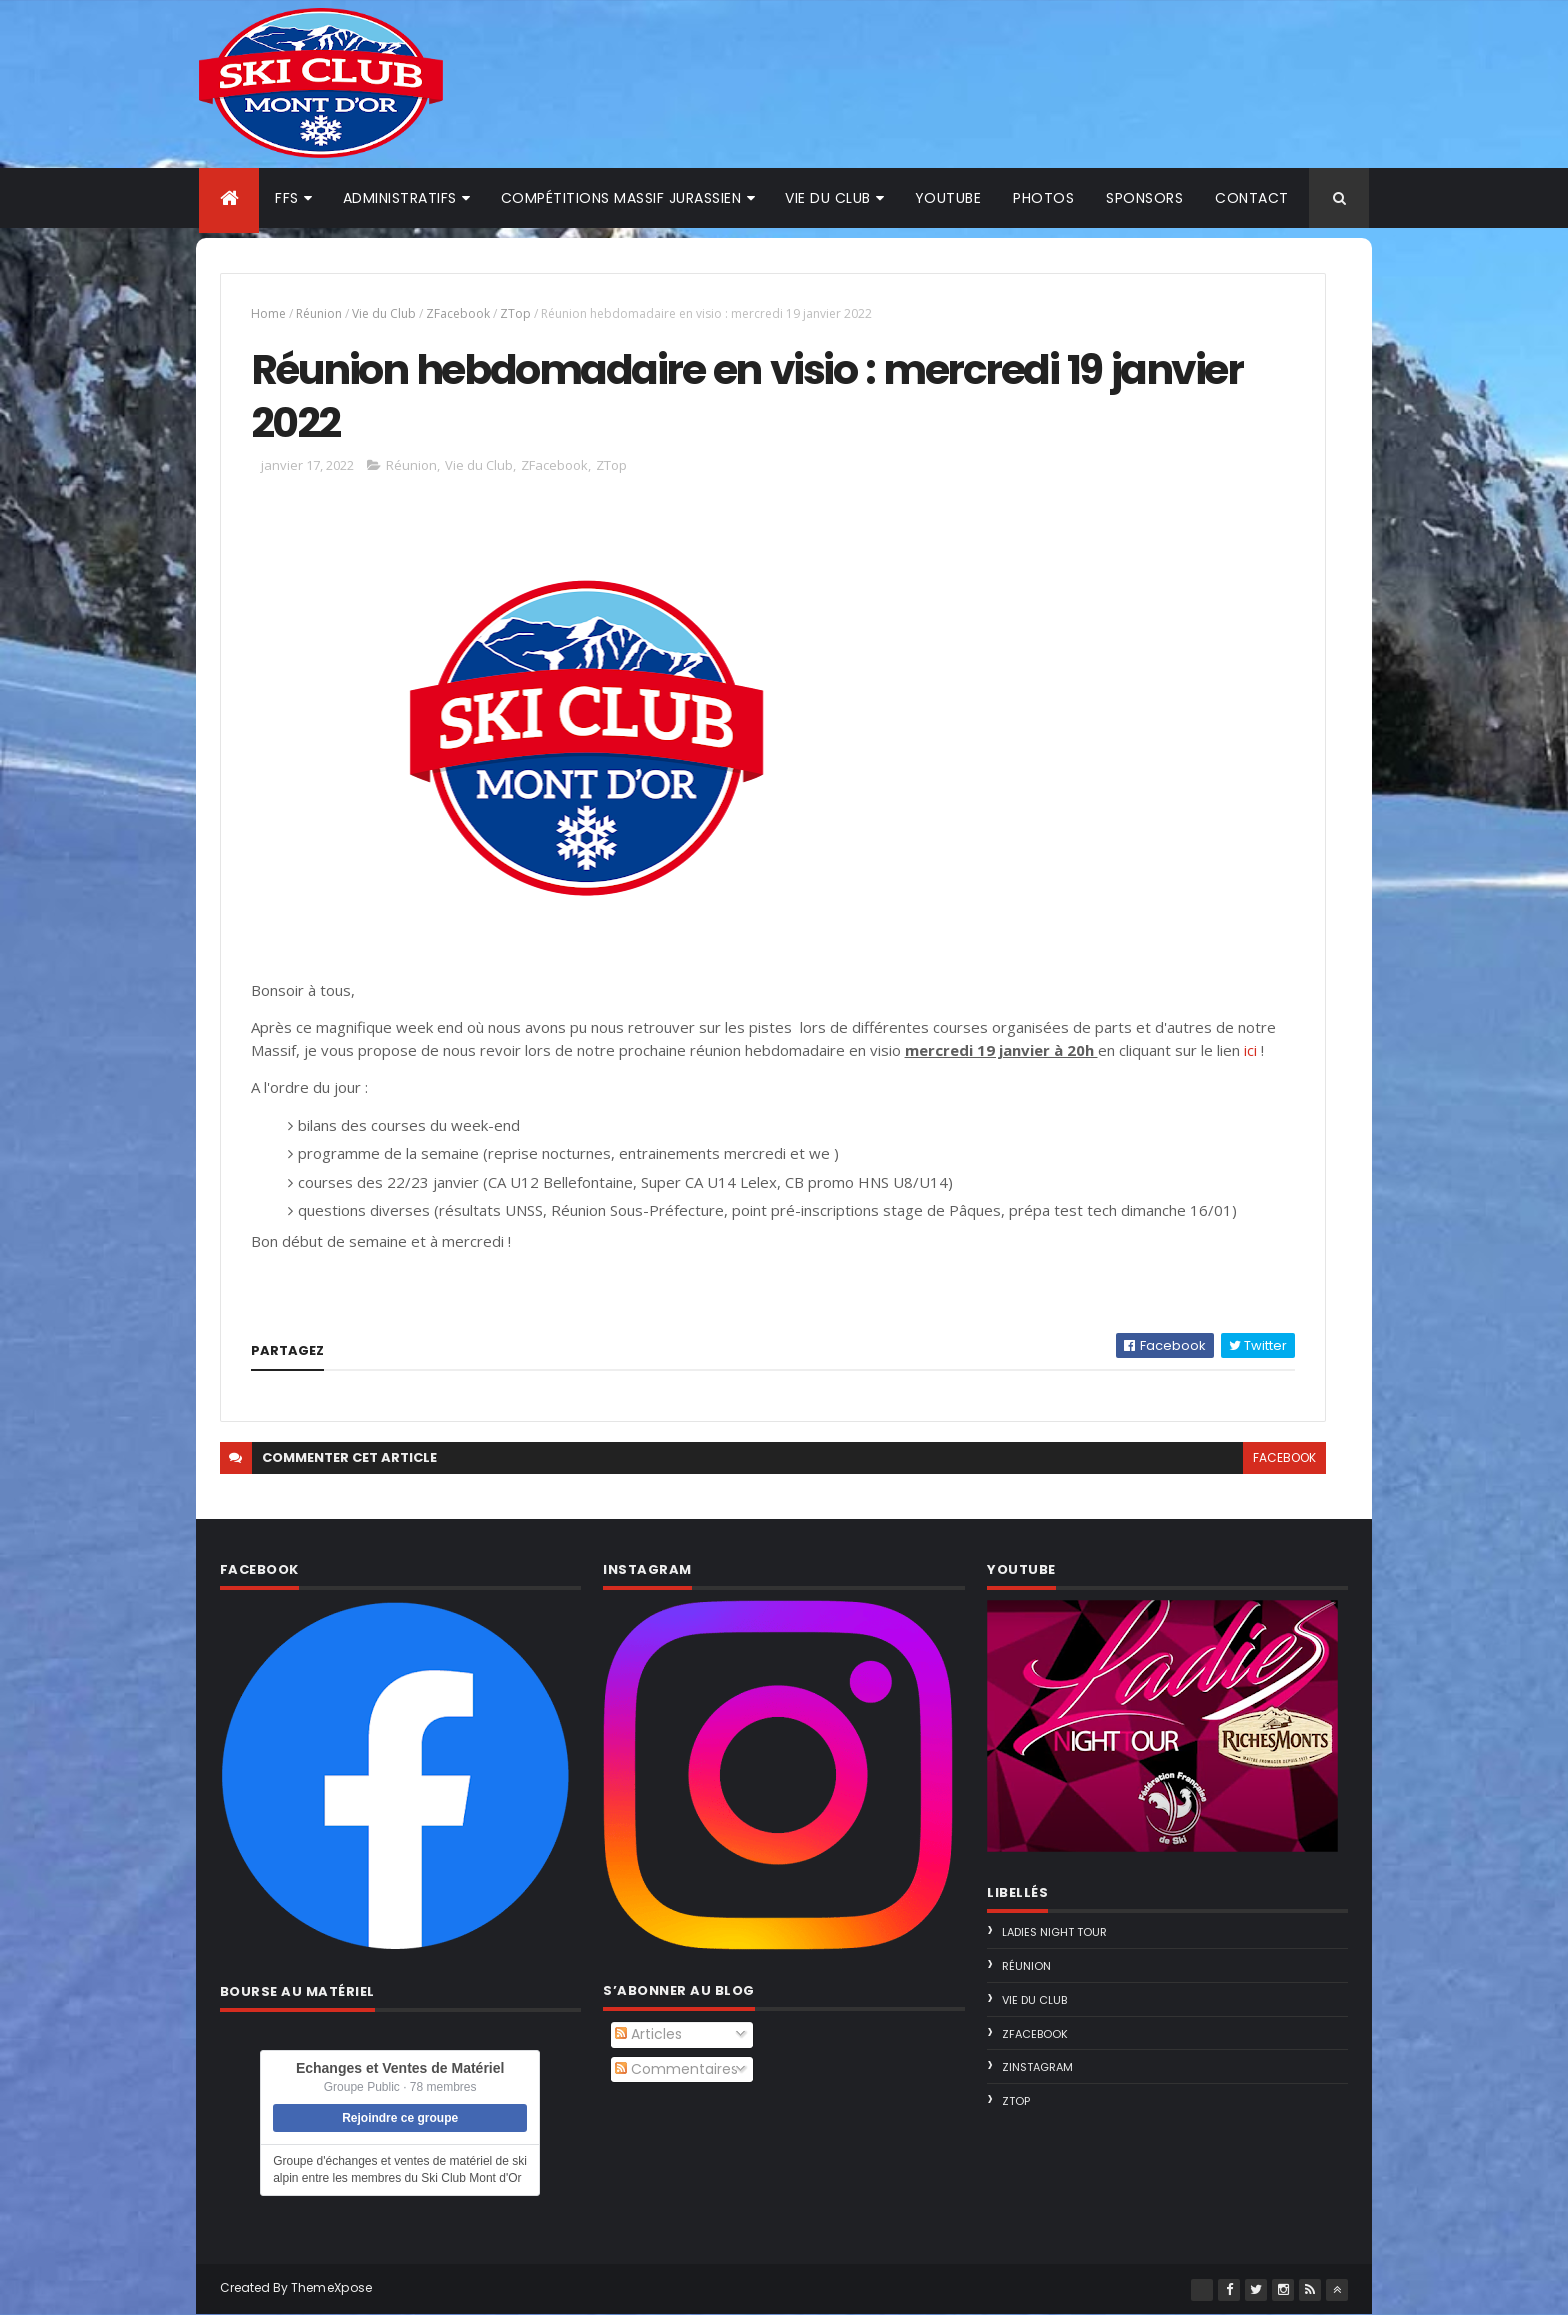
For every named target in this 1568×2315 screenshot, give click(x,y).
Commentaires (676, 2069)
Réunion (319, 313)
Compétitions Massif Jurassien (621, 198)
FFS (287, 198)
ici (1250, 1050)
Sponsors (1144, 198)
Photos (1043, 198)
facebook (1284, 1457)
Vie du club (828, 198)
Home (268, 313)
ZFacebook (458, 313)
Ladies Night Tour (1054, 1932)
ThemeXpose (332, 2287)
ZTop (515, 313)
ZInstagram (1037, 2067)
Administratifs (400, 198)
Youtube (948, 198)
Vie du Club (384, 313)
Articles (648, 2034)
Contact (1252, 198)
